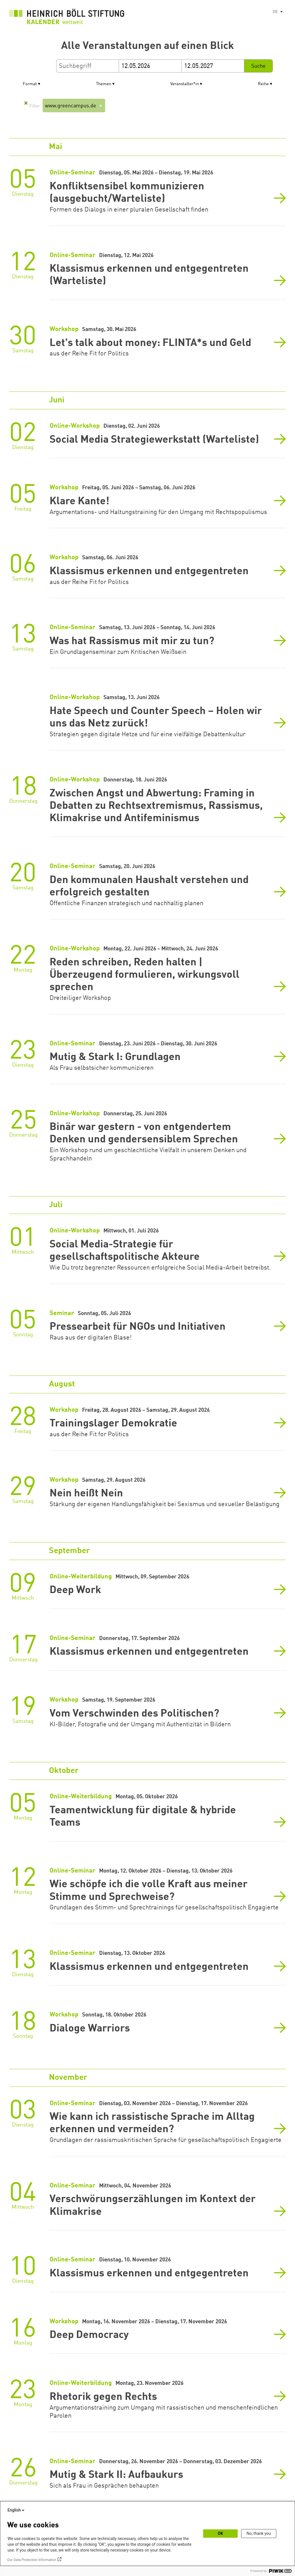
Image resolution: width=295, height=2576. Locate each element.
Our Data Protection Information (31, 2560)
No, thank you (259, 2533)
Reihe (263, 84)
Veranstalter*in (184, 84)
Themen (103, 84)
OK (220, 2533)
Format (30, 84)
